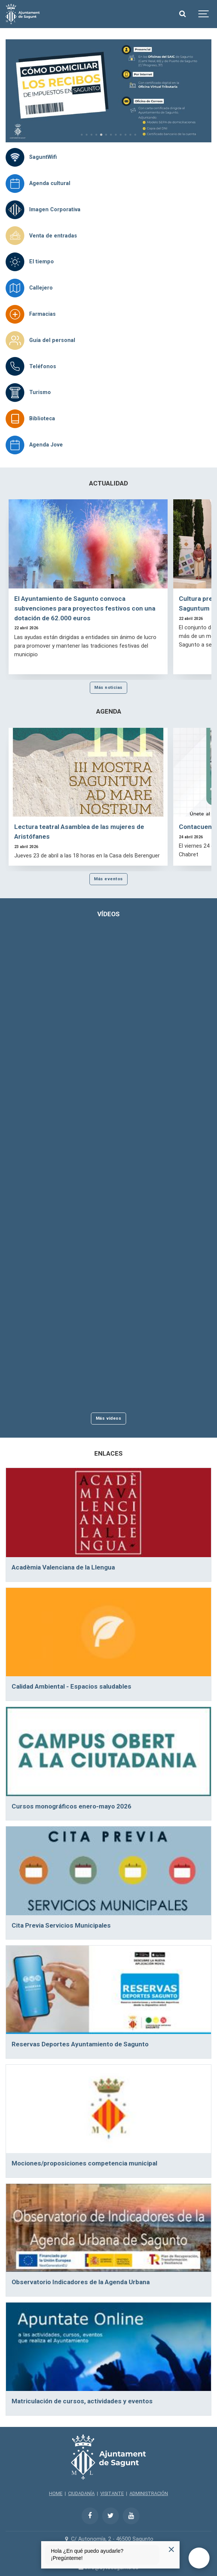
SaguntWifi (43, 157)
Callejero (41, 288)
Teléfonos (42, 366)
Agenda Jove (46, 445)
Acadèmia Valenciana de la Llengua (63, 1567)
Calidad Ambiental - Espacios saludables (71, 1686)
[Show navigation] (203, 14)
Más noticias (108, 687)
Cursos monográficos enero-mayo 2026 (71, 1806)
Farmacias (42, 314)
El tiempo (41, 261)
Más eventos (108, 878)
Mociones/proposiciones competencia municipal (84, 2163)
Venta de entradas (53, 236)
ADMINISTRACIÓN (148, 2493)
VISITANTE (112, 2493)
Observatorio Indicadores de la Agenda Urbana (81, 2282)
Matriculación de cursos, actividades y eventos (82, 2401)
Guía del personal (52, 340)
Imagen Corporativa (54, 209)
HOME (55, 2493)
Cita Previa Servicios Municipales (61, 1925)
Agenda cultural (49, 183)
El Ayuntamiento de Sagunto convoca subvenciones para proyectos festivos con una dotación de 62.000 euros (84, 608)
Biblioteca (42, 418)
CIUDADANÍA (81, 2493)
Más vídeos (109, 1418)
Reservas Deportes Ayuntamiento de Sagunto (80, 2044)
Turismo (40, 392)
